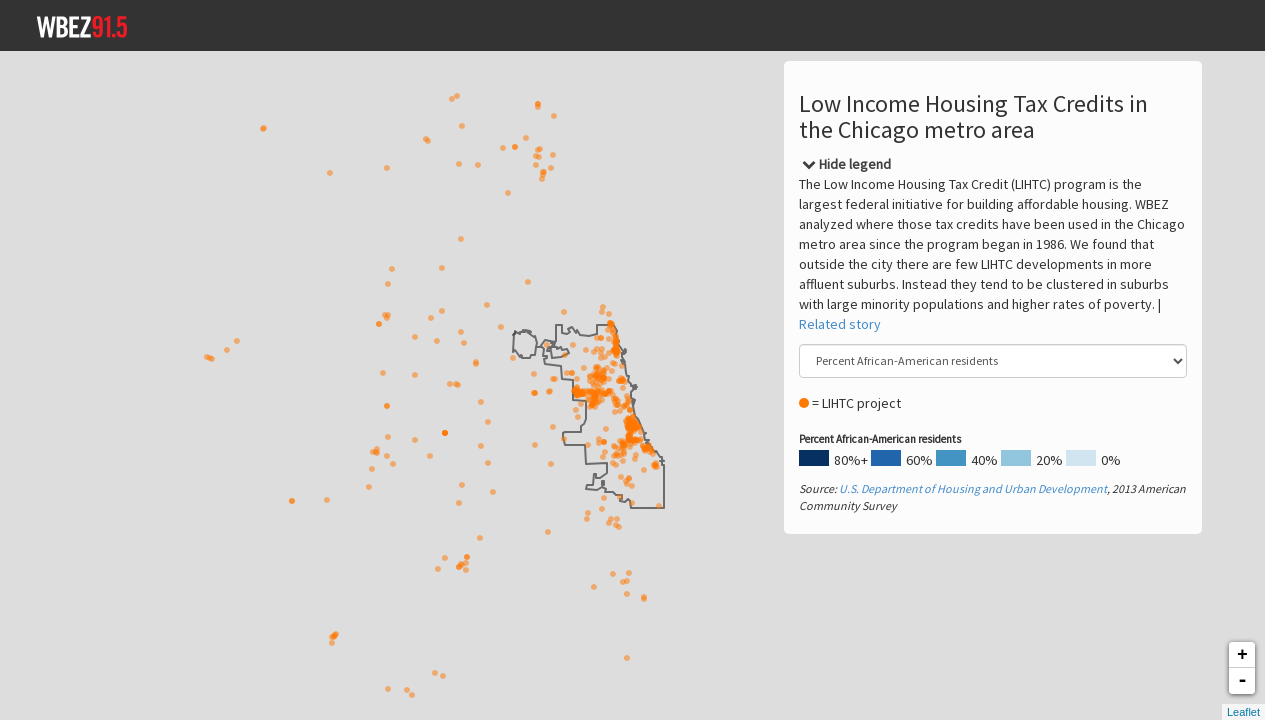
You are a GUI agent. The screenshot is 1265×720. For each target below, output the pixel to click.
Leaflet (1243, 712)
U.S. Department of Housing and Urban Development (973, 488)
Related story (840, 324)
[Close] (846, 164)
